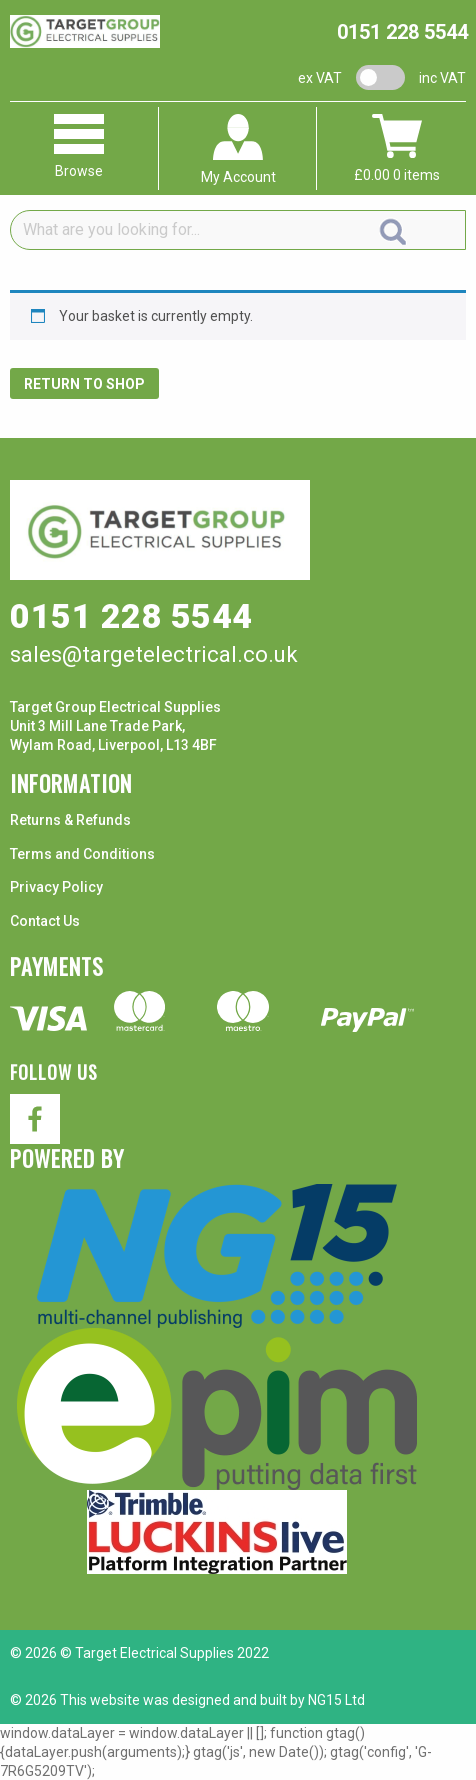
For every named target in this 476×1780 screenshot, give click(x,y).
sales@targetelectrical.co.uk (154, 654)
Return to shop (84, 384)
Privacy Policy (56, 887)
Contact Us (45, 921)
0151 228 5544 (402, 32)
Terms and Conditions (82, 854)
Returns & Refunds (70, 820)
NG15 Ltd (336, 1700)
